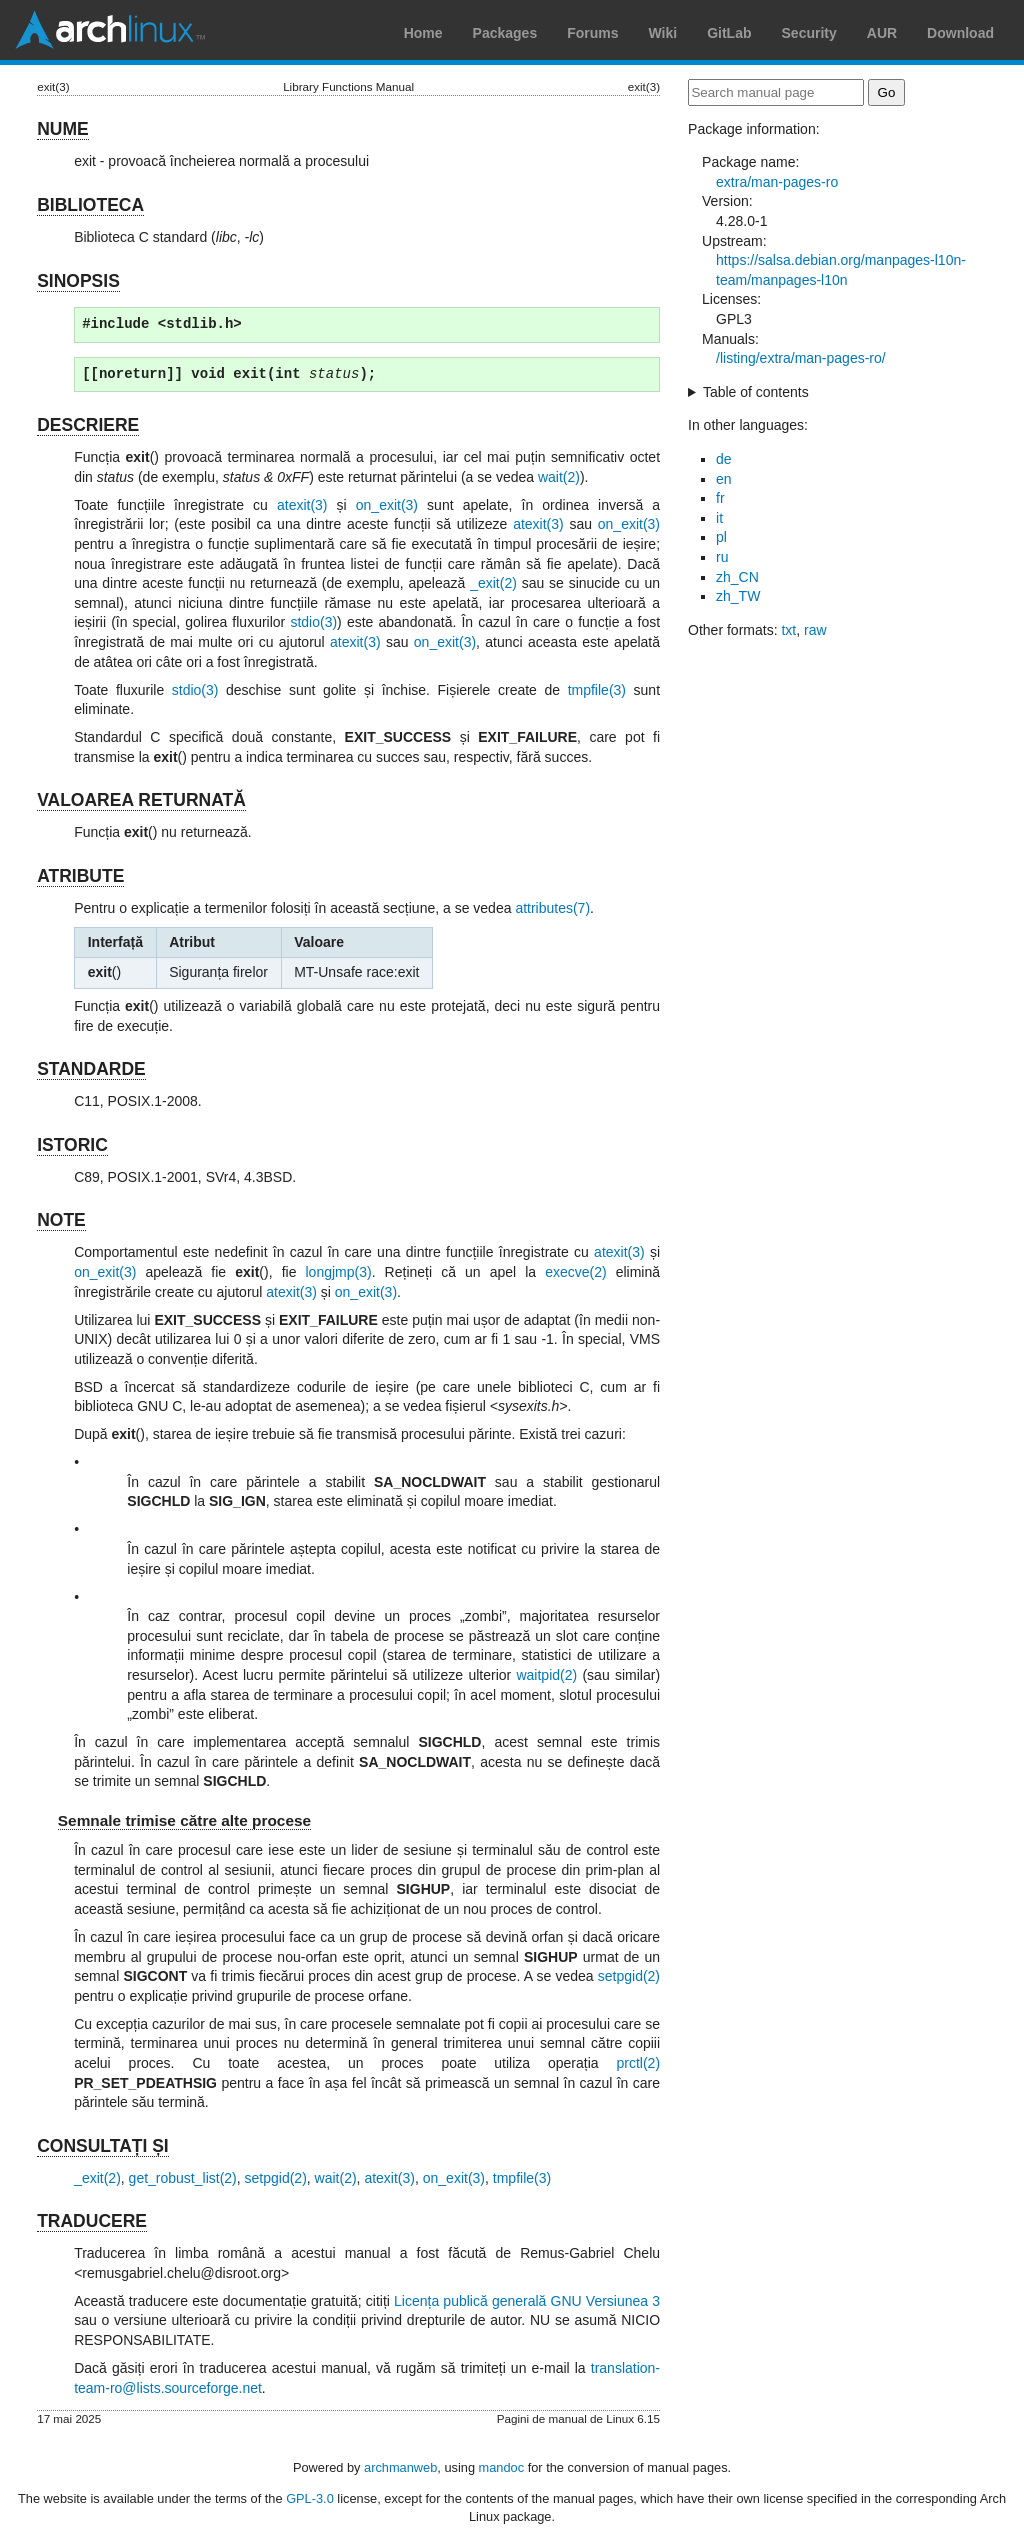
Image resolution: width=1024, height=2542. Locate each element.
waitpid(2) (546, 1675)
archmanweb (400, 2467)
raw (815, 630)
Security (809, 33)
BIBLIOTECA (90, 205)
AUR (882, 33)
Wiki (663, 33)
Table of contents (756, 392)
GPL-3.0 (310, 2498)
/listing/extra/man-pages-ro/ (801, 358)
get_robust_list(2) (183, 2178)
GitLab (729, 33)
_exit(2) (493, 583)
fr (720, 498)
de (724, 459)
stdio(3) (313, 622)
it (719, 518)
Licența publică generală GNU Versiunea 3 (527, 2301)
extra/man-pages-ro (777, 182)
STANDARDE (91, 1069)
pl (721, 537)
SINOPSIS (78, 281)
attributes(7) (552, 908)
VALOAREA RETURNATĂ (141, 800)
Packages (505, 33)
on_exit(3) (387, 505)
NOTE (61, 1220)
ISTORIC (72, 1145)
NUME (63, 129)
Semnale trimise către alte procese (184, 1820)
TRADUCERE (92, 2221)
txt (788, 630)
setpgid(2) (629, 1976)
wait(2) (559, 477)
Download (960, 33)
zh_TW (738, 596)
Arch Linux (110, 30)
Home (423, 33)
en (724, 479)
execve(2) (575, 1272)
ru (722, 557)
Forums (592, 33)
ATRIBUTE (80, 876)
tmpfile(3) (597, 690)
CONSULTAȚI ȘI (103, 2146)
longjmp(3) (339, 1272)
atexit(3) (302, 505)
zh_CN (737, 577)
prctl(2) (638, 2063)
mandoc (502, 2467)
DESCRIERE (88, 425)
